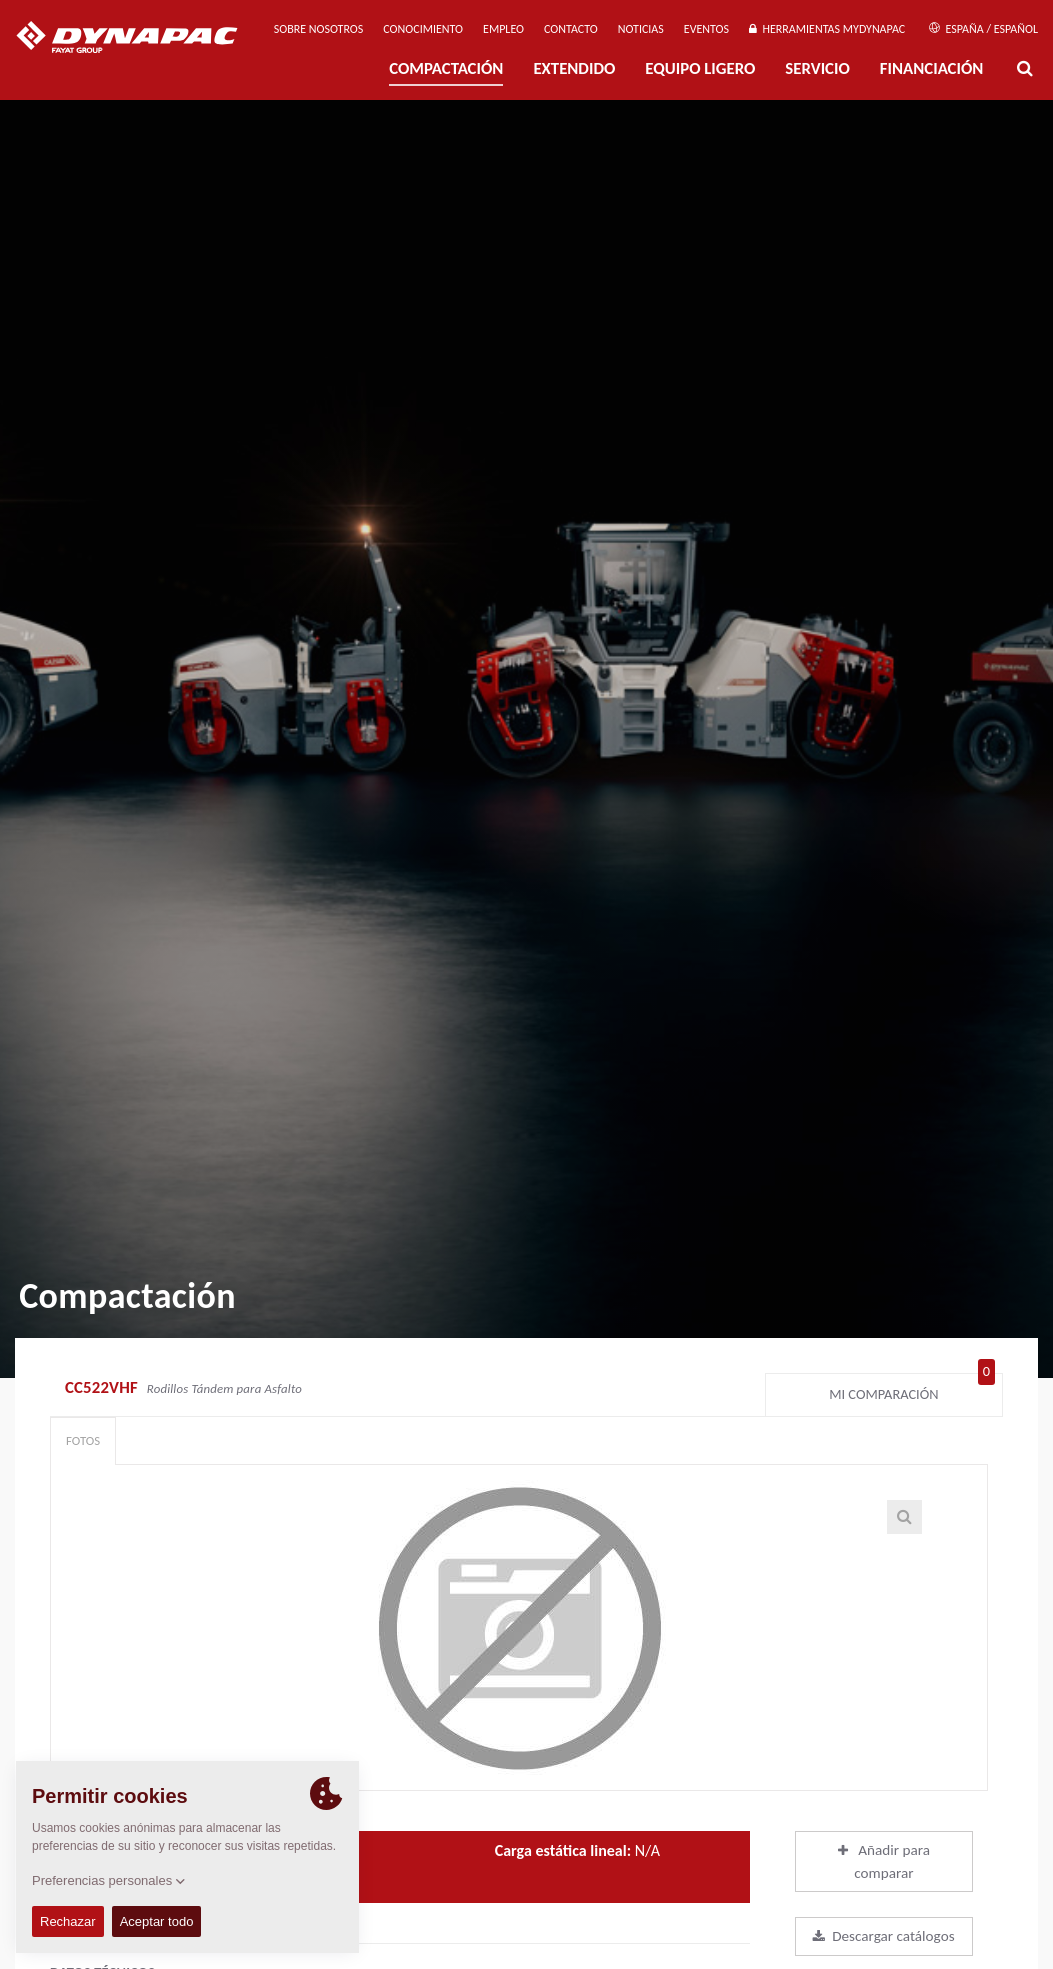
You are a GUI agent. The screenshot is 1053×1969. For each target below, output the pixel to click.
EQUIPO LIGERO (700, 68)
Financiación (932, 68)
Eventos (706, 29)
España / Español (983, 29)
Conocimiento (423, 29)
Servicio (817, 68)
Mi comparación (912, 1390)
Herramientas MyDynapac (827, 29)
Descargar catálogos (883, 1936)
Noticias (641, 29)
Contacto (571, 29)
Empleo (503, 29)
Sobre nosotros (319, 29)
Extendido (574, 68)
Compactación (446, 68)
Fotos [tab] (83, 1440)
